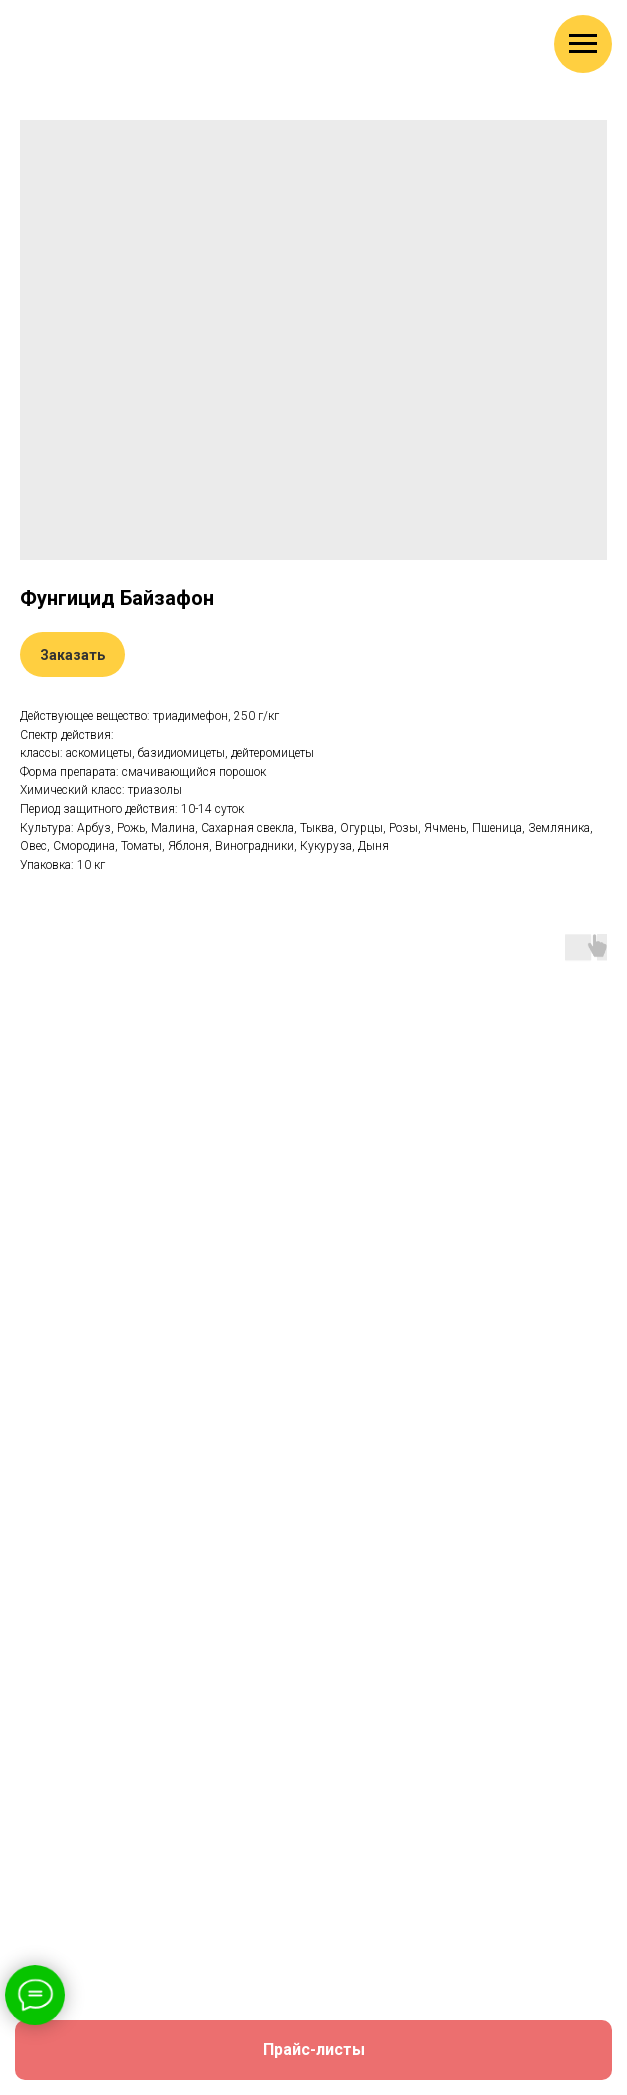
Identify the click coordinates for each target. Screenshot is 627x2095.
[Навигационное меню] (583, 44)
